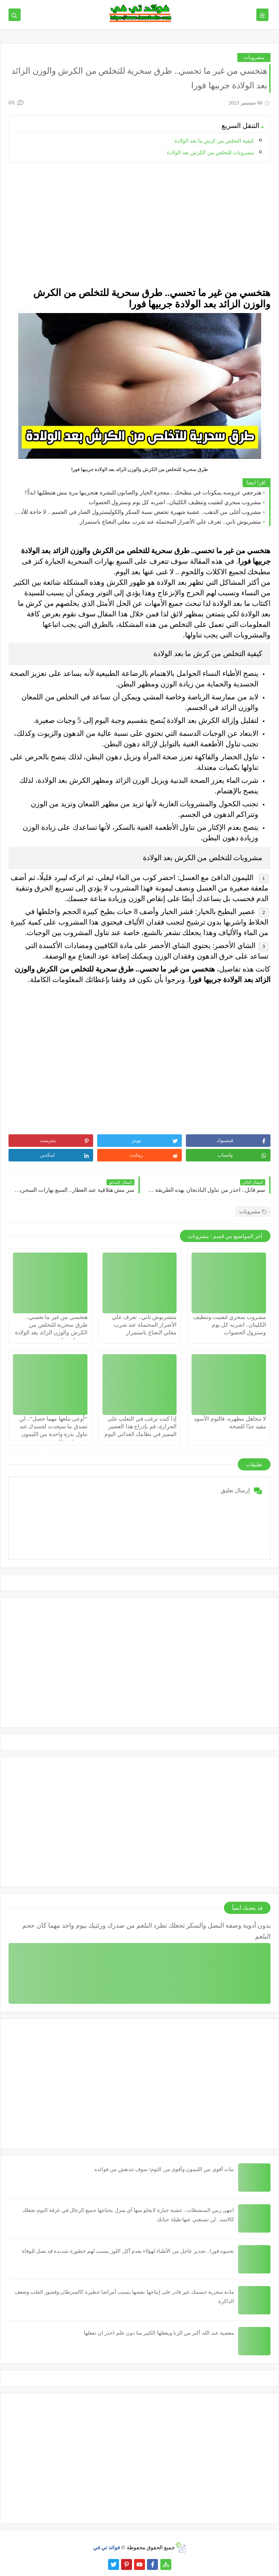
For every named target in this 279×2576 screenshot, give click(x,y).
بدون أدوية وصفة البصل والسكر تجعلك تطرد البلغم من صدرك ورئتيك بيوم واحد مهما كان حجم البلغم (146, 1931)
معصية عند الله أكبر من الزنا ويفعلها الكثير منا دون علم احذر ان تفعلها (159, 2333)
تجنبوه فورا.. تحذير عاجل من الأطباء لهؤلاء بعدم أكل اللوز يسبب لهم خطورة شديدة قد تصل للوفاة (128, 2251)
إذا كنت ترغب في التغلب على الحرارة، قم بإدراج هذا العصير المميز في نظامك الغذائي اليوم (140, 1426)
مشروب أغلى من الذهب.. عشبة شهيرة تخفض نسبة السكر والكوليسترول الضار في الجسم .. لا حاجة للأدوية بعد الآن (137, 512)
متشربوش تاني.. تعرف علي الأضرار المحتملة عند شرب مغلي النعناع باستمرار (170, 522)
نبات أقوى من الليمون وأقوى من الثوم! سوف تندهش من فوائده (164, 2169)
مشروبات (253, 57)
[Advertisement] (139, 225)
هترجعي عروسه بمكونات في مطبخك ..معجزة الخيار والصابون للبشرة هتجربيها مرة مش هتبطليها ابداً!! (142, 493)
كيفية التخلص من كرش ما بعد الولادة (214, 141)
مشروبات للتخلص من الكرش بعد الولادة (210, 152)
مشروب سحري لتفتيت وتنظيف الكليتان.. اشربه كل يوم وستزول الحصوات (175, 502)
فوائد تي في (106, 2547)
